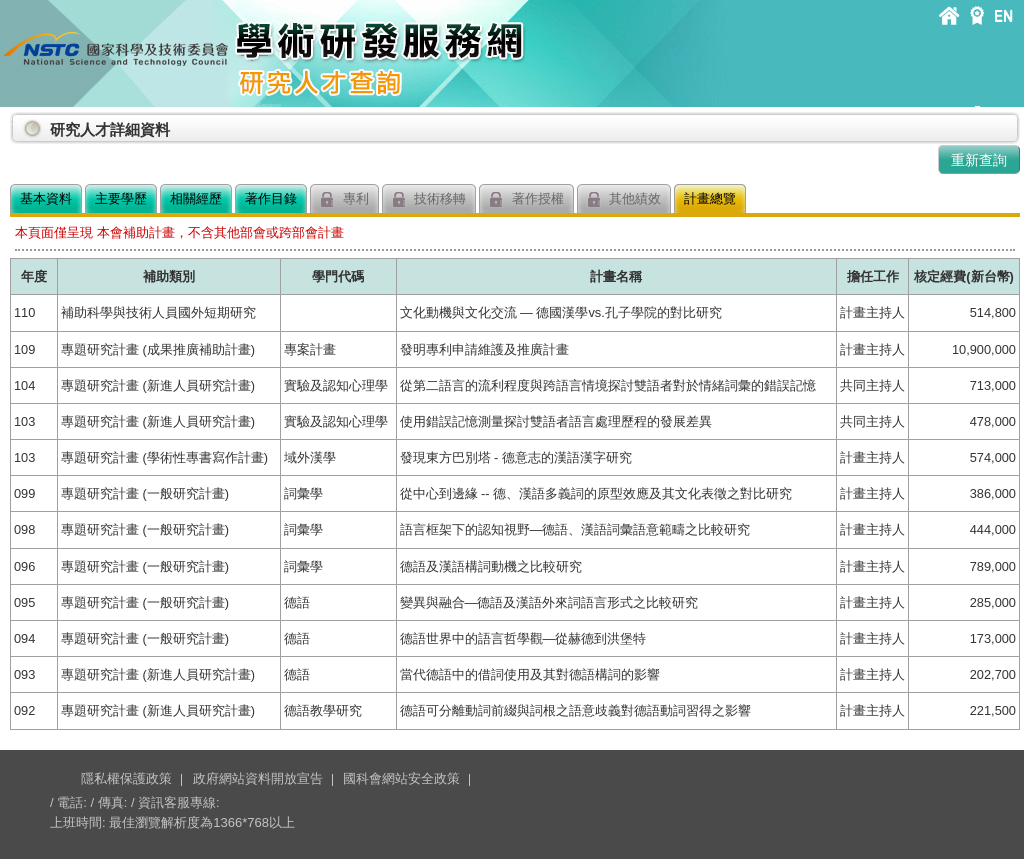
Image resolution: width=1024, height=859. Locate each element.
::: (14, 121)
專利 (344, 199)
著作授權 (526, 199)
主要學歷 (121, 198)
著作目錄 (271, 198)
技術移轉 (429, 199)
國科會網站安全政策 (401, 778)
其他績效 (624, 199)
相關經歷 (196, 198)
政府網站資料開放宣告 (258, 778)
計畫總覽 (710, 198)
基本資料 (46, 198)
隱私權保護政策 (126, 778)
